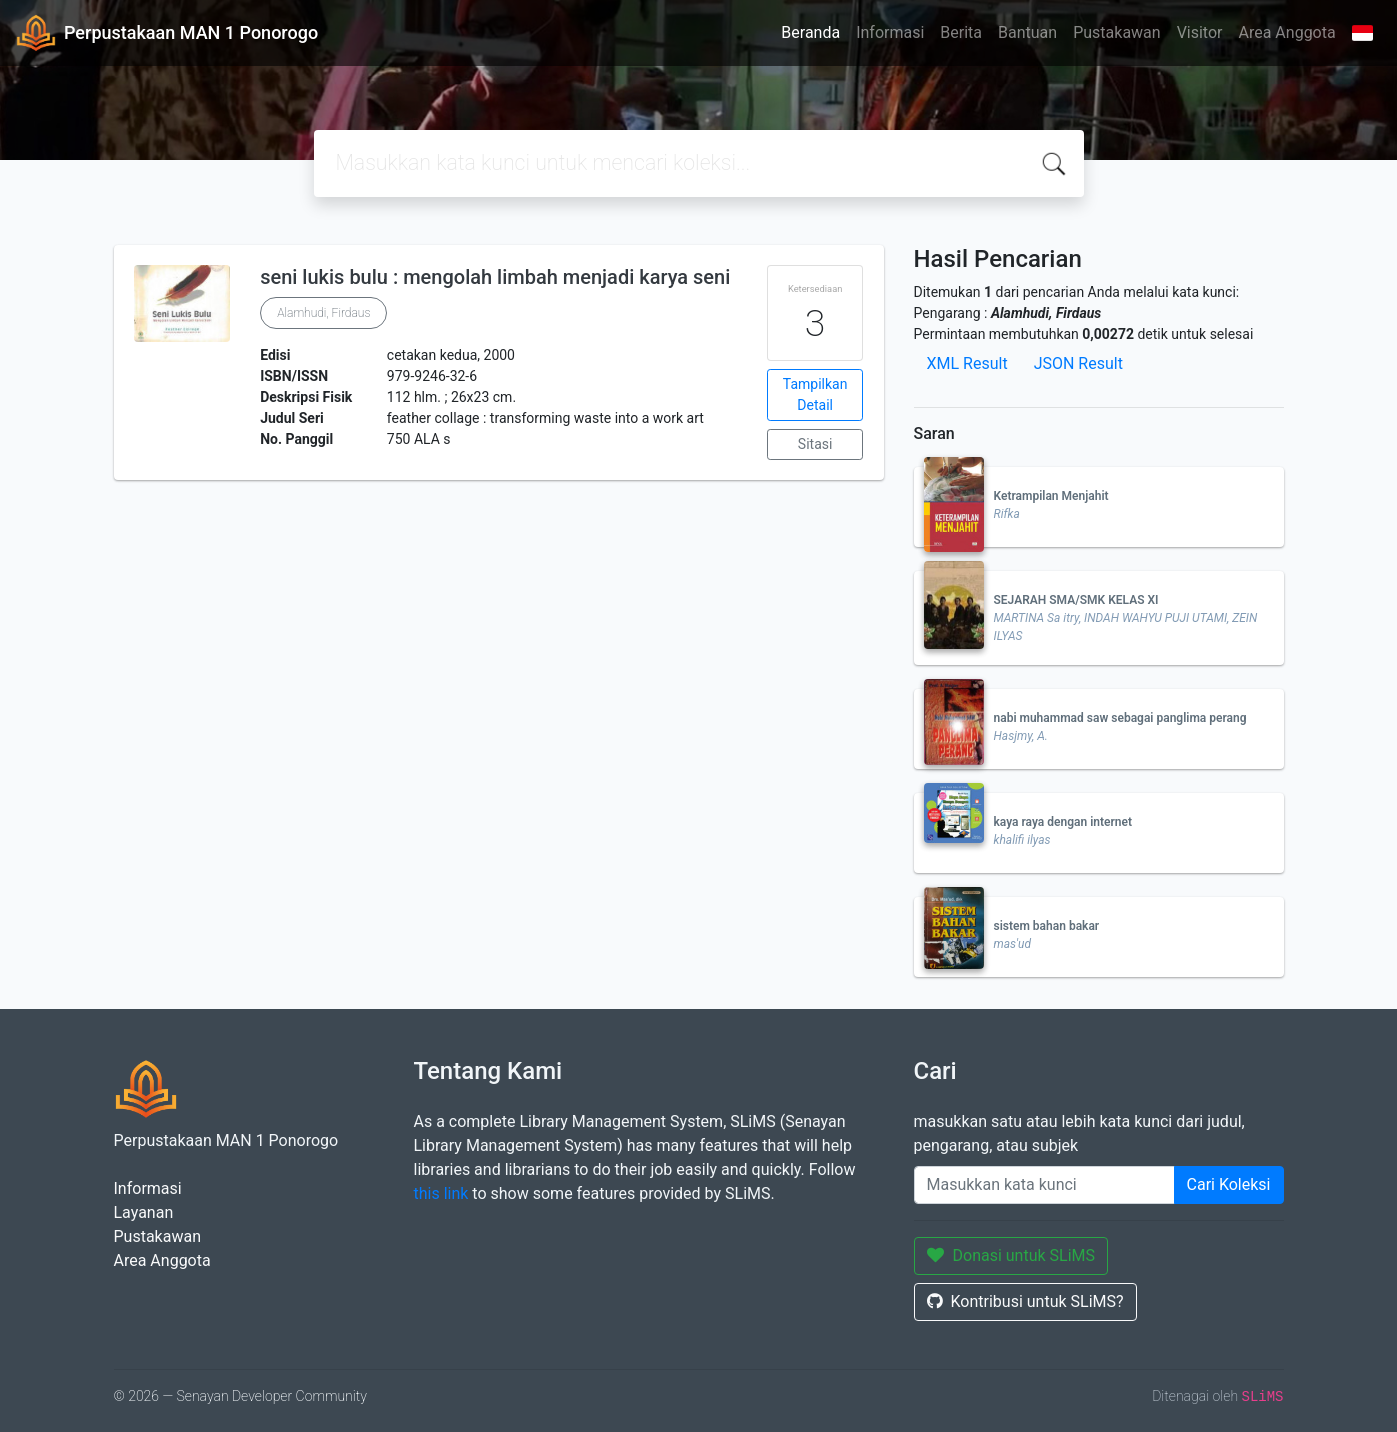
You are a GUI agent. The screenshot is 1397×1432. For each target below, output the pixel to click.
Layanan (144, 1212)
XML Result (967, 363)
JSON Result (1078, 363)
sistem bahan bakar (1047, 926)
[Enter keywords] (1044, 1185)
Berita (961, 32)
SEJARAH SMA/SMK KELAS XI (1076, 600)
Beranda (810, 32)
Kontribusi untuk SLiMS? (1025, 1301)
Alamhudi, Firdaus (323, 313)
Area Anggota (1287, 32)
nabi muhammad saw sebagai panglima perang (1120, 718)
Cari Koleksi (1229, 1184)
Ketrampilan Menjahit (1051, 496)
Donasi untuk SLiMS (1011, 1255)
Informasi (890, 32)
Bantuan (1027, 32)
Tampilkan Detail (815, 394)
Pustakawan (1116, 32)
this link (441, 1193)
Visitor (1200, 32)
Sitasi (815, 444)
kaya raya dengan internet (1063, 822)
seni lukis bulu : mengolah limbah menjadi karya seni (495, 277)
